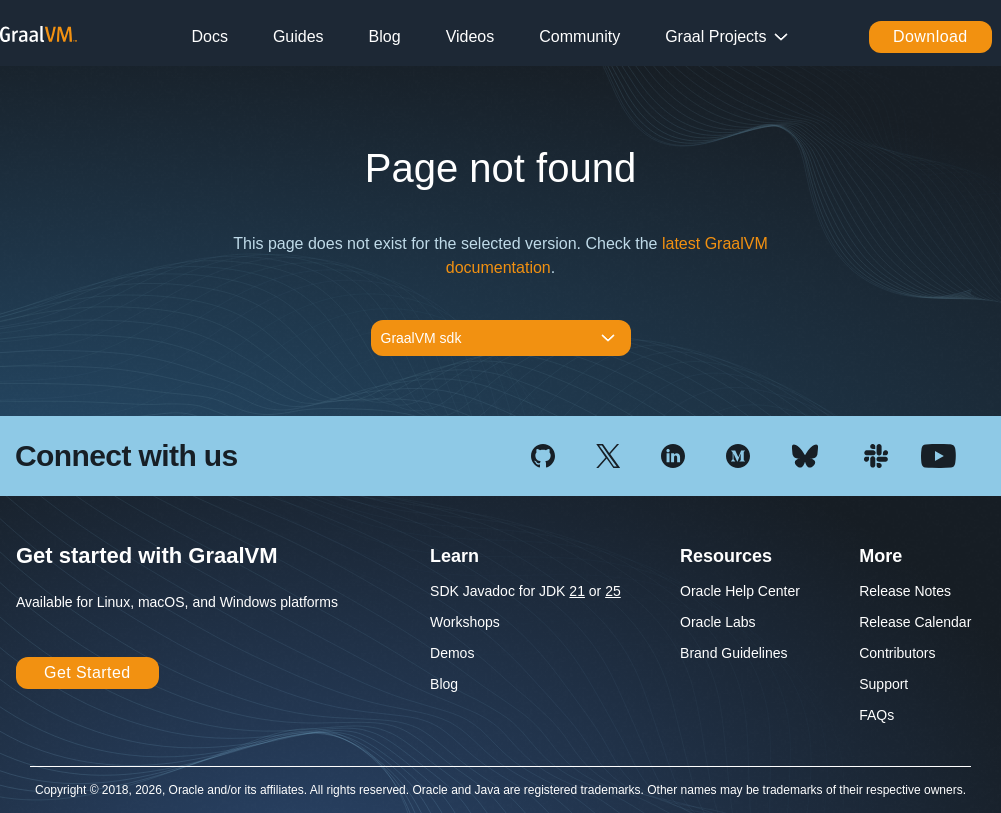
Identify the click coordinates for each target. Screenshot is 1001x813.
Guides (298, 36)
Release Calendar (915, 622)
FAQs (876, 715)
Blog (385, 36)
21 (577, 591)
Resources (726, 556)
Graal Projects (715, 36)
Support (883, 684)
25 (613, 591)
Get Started (87, 672)
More (880, 556)
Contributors (897, 653)
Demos (452, 653)
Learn (454, 556)
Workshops (465, 622)
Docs (209, 36)
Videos (470, 36)
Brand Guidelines (733, 653)
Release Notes (905, 591)
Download (930, 36)
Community (579, 36)
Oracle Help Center (740, 591)
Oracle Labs (717, 622)
